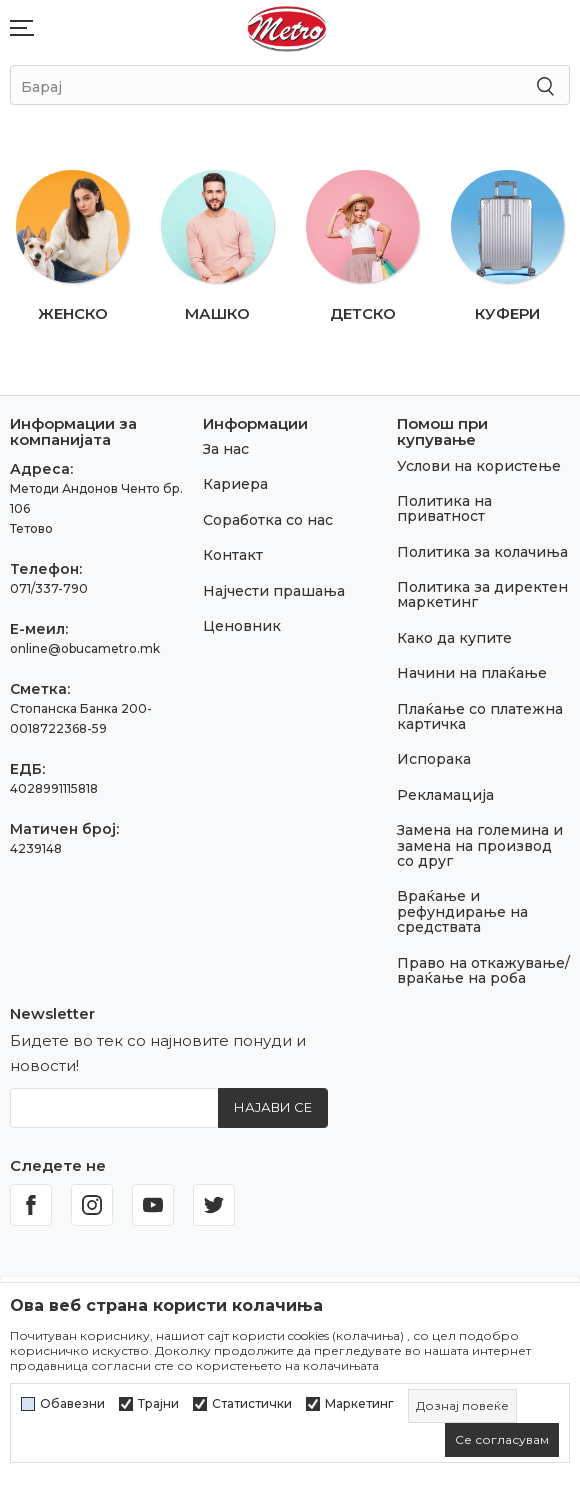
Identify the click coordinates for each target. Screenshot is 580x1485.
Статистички (252, 1404)
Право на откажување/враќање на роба (483, 970)
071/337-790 (49, 588)
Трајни (158, 1404)
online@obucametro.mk (85, 648)
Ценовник (242, 626)
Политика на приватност (444, 508)
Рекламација (445, 795)
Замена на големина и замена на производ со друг (480, 845)
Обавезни (72, 1404)
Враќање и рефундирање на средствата (462, 911)
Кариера (235, 484)
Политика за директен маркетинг (482, 594)
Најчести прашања (274, 591)
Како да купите (454, 638)
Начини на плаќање (472, 673)
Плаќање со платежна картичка (480, 716)
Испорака (434, 759)
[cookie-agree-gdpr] (502, 1440)
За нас (226, 449)
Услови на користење (479, 466)
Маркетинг (359, 1404)
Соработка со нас (268, 520)
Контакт (233, 555)
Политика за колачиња (482, 552)
